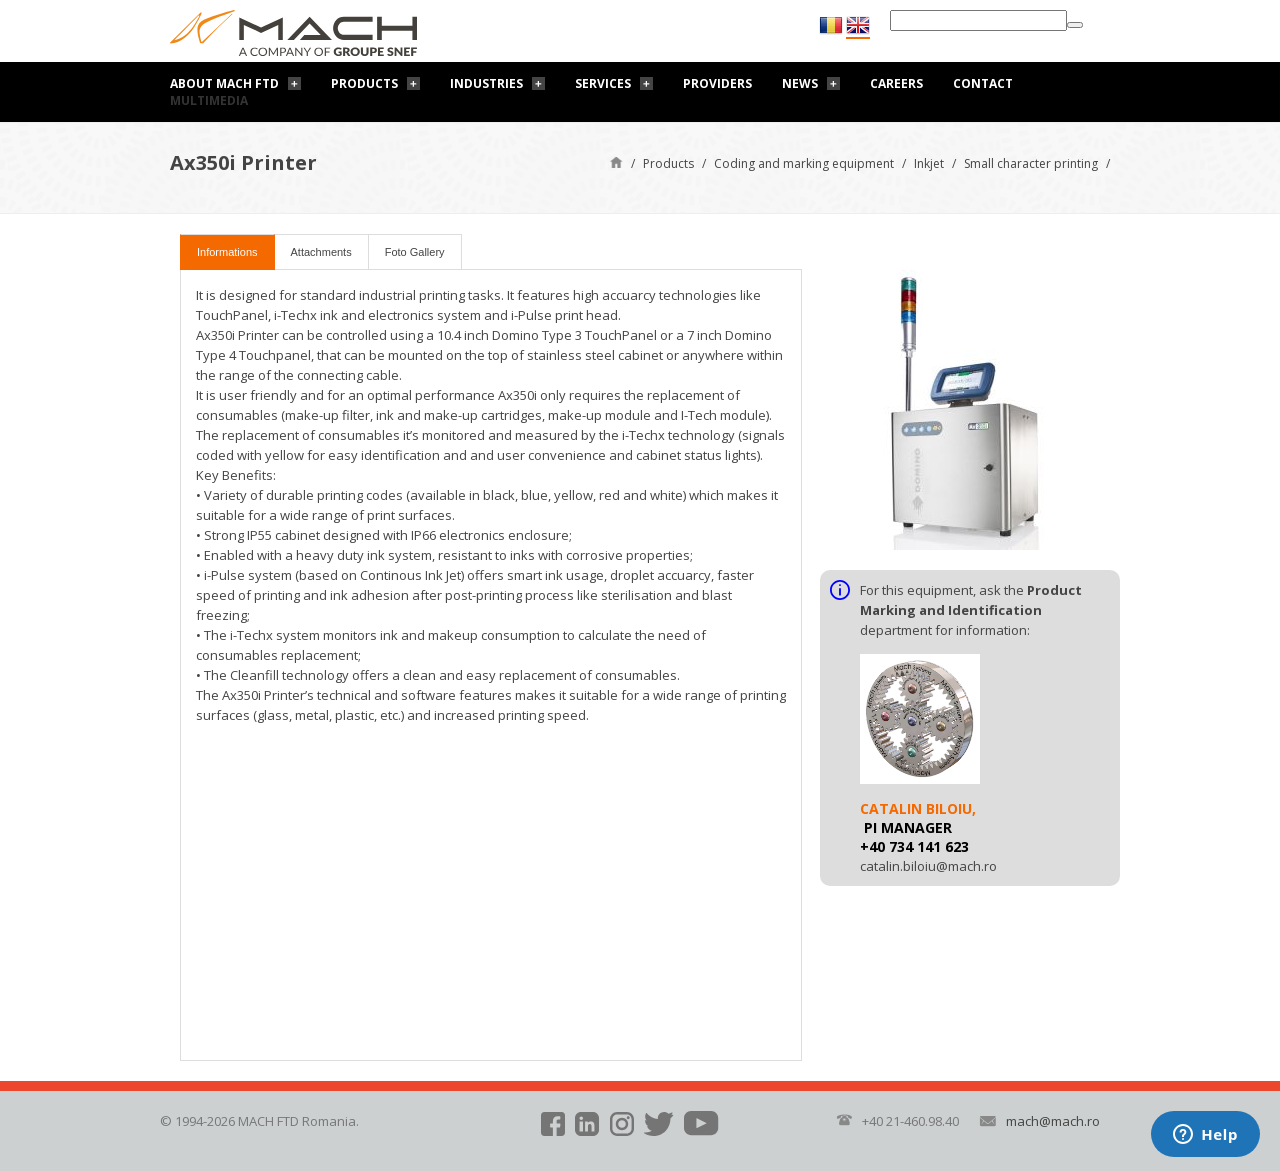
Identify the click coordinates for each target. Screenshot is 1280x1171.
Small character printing (1031, 163)
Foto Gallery (415, 252)
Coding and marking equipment (804, 163)
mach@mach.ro (1053, 1121)
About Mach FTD (224, 83)
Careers (896, 83)
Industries (486, 83)
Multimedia (209, 100)
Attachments (321, 252)
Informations (227, 252)
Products (364, 83)
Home (616, 161)
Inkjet (929, 163)
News (800, 83)
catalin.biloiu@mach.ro (928, 866)
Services (603, 83)
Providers (717, 83)
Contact (983, 83)
